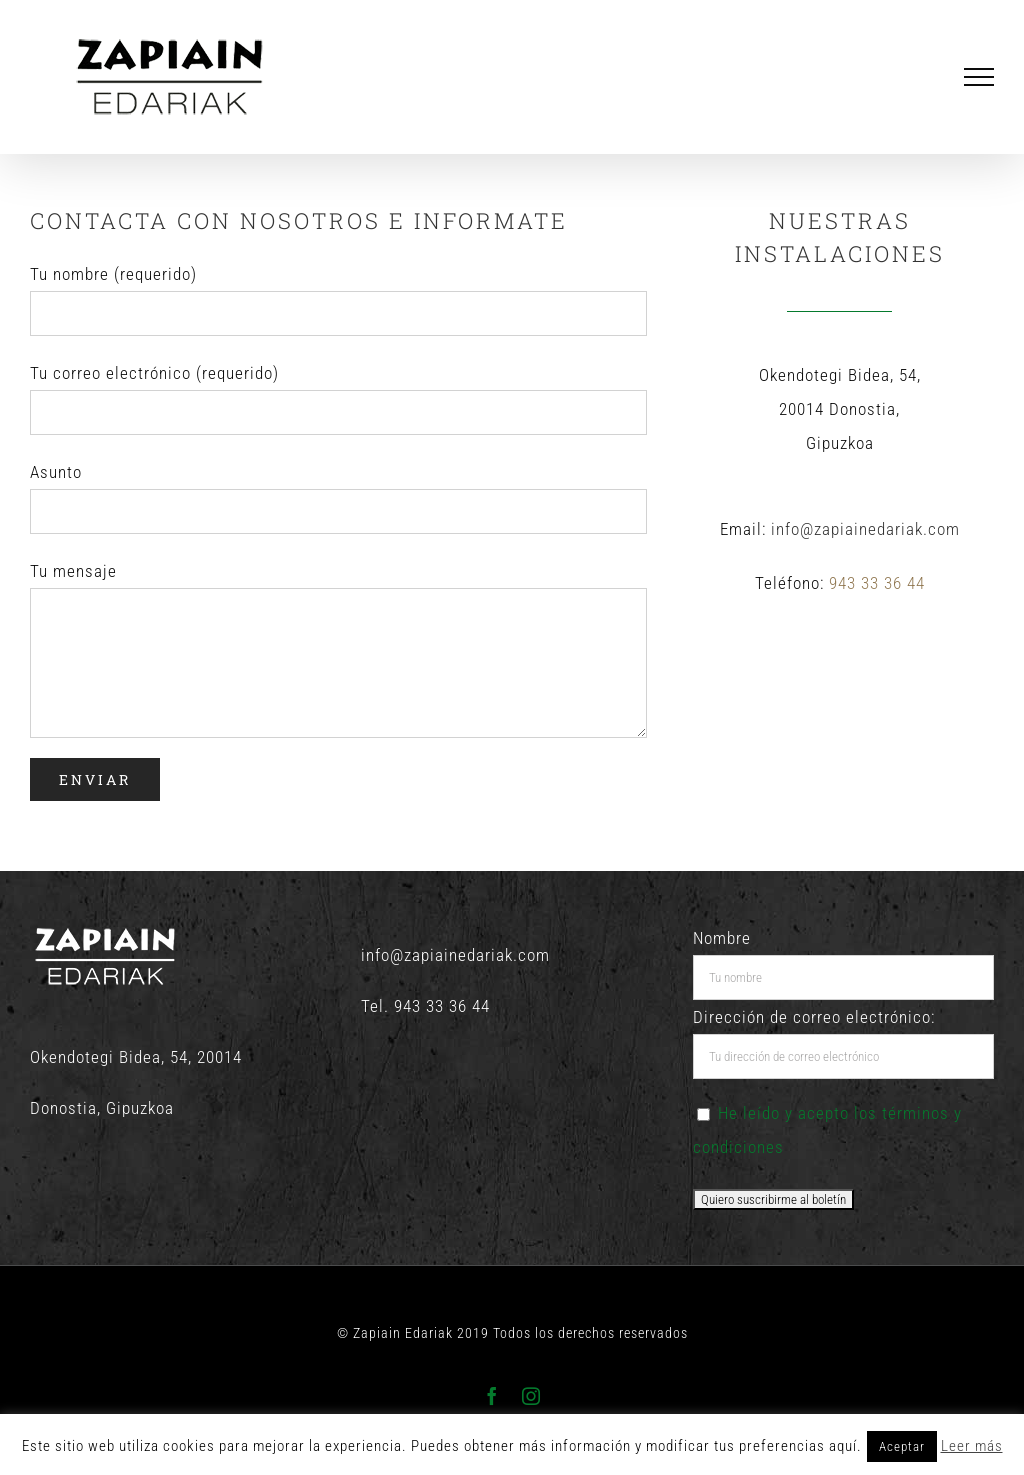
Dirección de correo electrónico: (814, 1017)
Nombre (722, 938)
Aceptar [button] (902, 1446)
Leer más (972, 1446)
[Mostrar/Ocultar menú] (979, 77)
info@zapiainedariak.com (865, 529)
